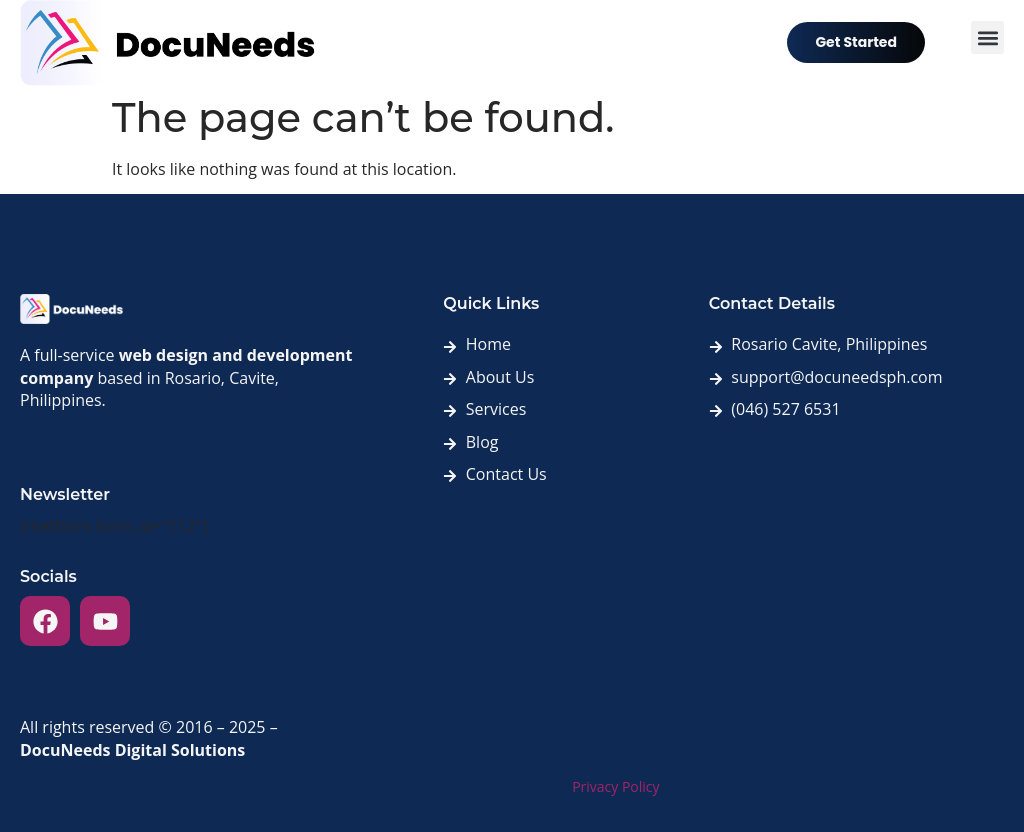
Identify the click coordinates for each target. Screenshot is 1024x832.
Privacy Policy (615, 786)
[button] (987, 37)
